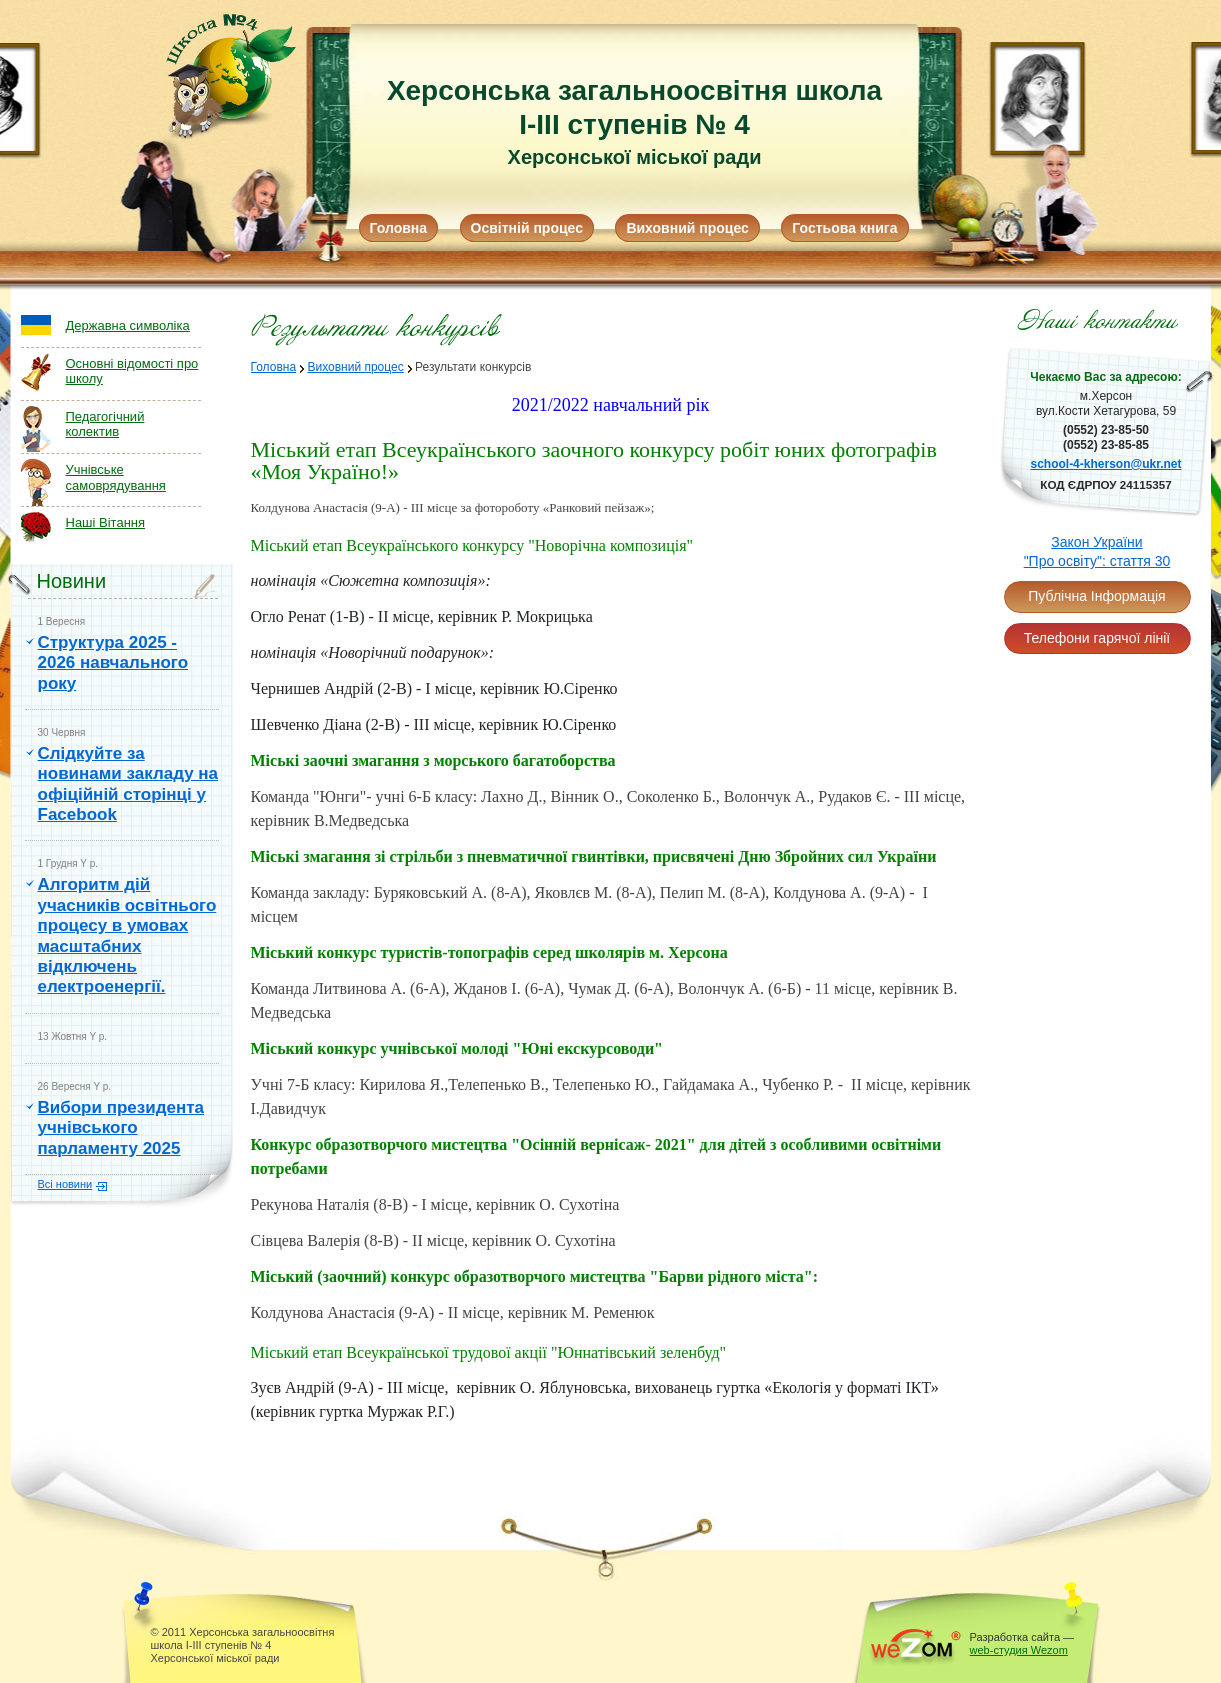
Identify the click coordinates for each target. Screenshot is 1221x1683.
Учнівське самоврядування (116, 477)
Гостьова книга (844, 228)
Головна (399, 228)
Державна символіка (128, 325)
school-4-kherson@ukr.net (1105, 464)
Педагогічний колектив (105, 424)
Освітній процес (527, 228)
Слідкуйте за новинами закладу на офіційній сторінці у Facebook (128, 784)
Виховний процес (687, 228)
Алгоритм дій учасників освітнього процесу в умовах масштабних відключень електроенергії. (127, 935)
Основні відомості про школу (132, 371)
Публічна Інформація (1096, 596)
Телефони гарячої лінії (1097, 638)
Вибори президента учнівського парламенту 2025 (121, 1128)
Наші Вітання (106, 522)
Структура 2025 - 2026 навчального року (113, 663)
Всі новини (65, 1184)
